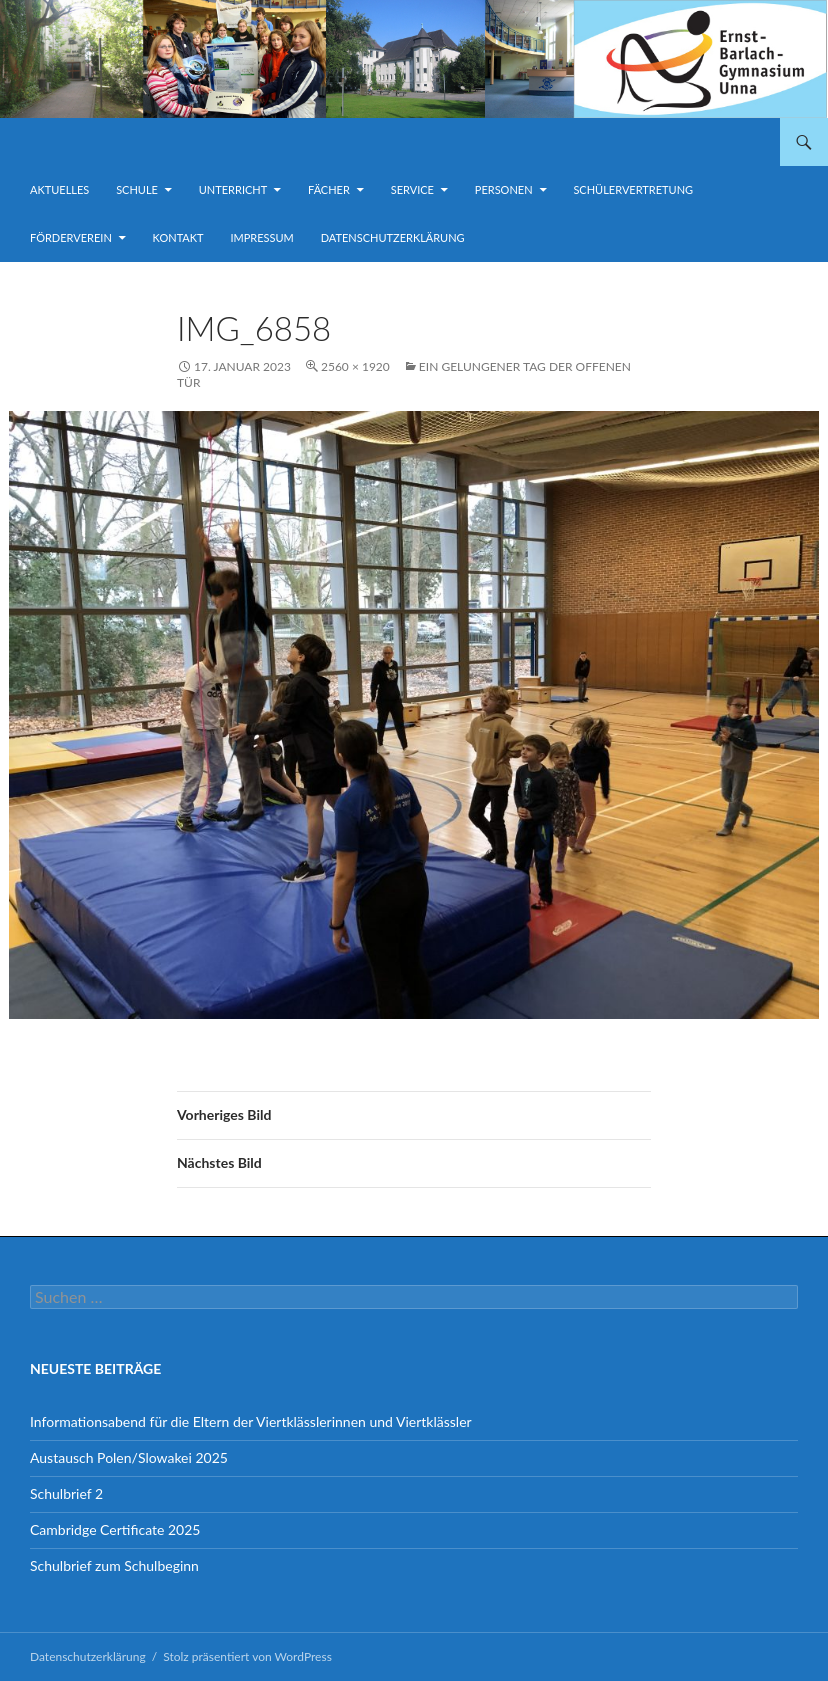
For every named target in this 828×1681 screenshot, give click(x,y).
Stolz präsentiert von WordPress (247, 1656)
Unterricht (233, 189)
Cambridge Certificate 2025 (115, 1529)
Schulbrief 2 (66, 1493)
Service (412, 189)
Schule (137, 189)
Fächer (329, 189)
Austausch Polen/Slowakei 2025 (129, 1457)
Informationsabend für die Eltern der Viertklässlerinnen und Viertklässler (251, 1421)
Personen (504, 189)
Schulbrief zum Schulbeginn (114, 1565)
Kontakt (178, 237)
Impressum (261, 237)
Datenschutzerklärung (393, 237)
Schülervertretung (633, 189)
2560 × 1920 (355, 366)
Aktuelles (59, 189)
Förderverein (71, 237)
